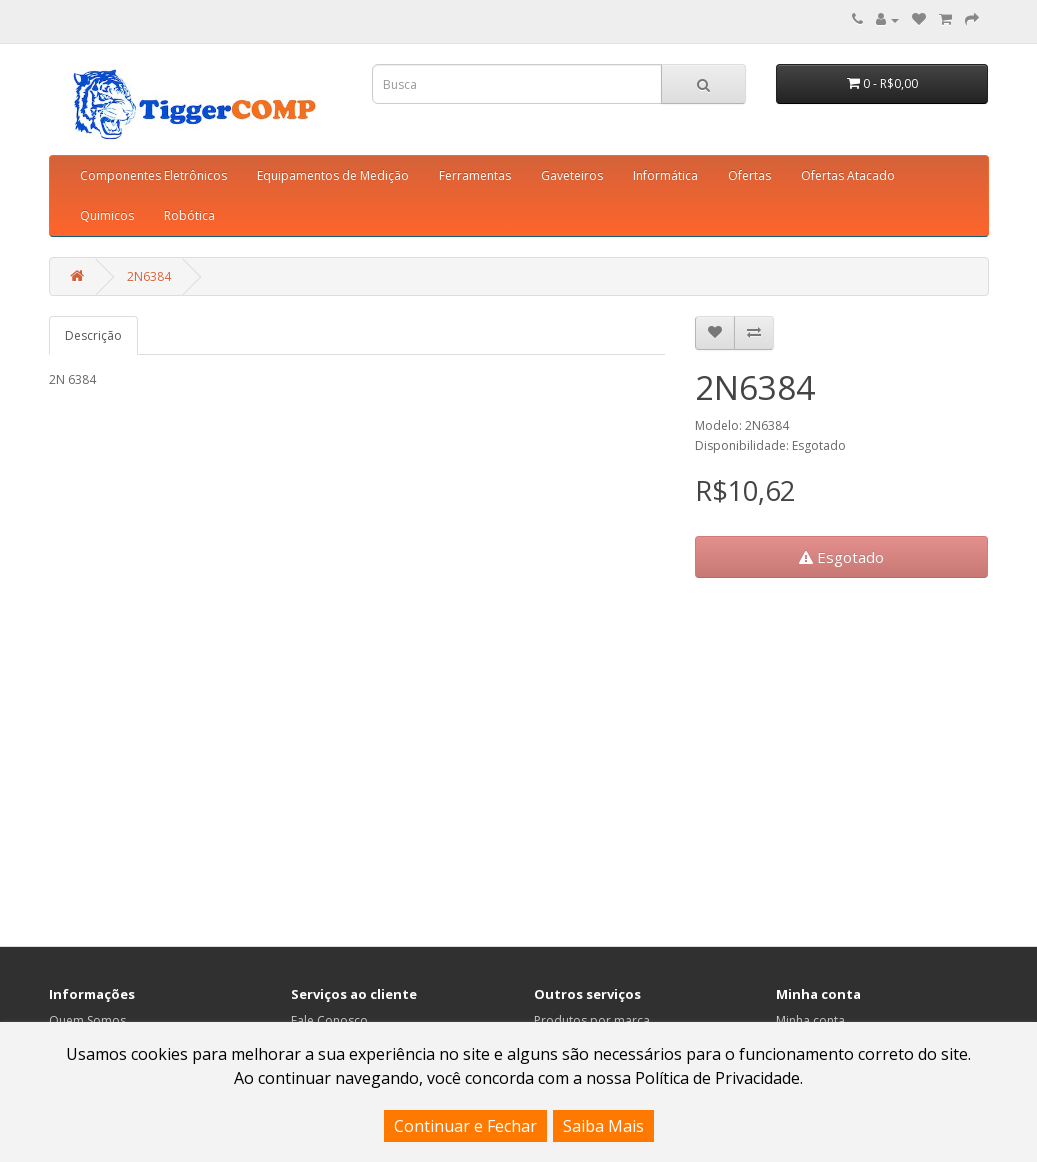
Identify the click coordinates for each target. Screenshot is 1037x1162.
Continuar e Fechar (465, 1126)
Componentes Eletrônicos (153, 175)
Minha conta (810, 1020)
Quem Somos (87, 1020)
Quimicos (107, 215)
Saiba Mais (603, 1126)
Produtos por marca (592, 1020)
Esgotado (841, 557)
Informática (665, 175)
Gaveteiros (572, 175)
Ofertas (749, 175)
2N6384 (149, 276)
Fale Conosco (329, 1020)
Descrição (93, 335)
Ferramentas (475, 175)
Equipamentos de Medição (333, 175)
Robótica (189, 215)
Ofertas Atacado (848, 175)
